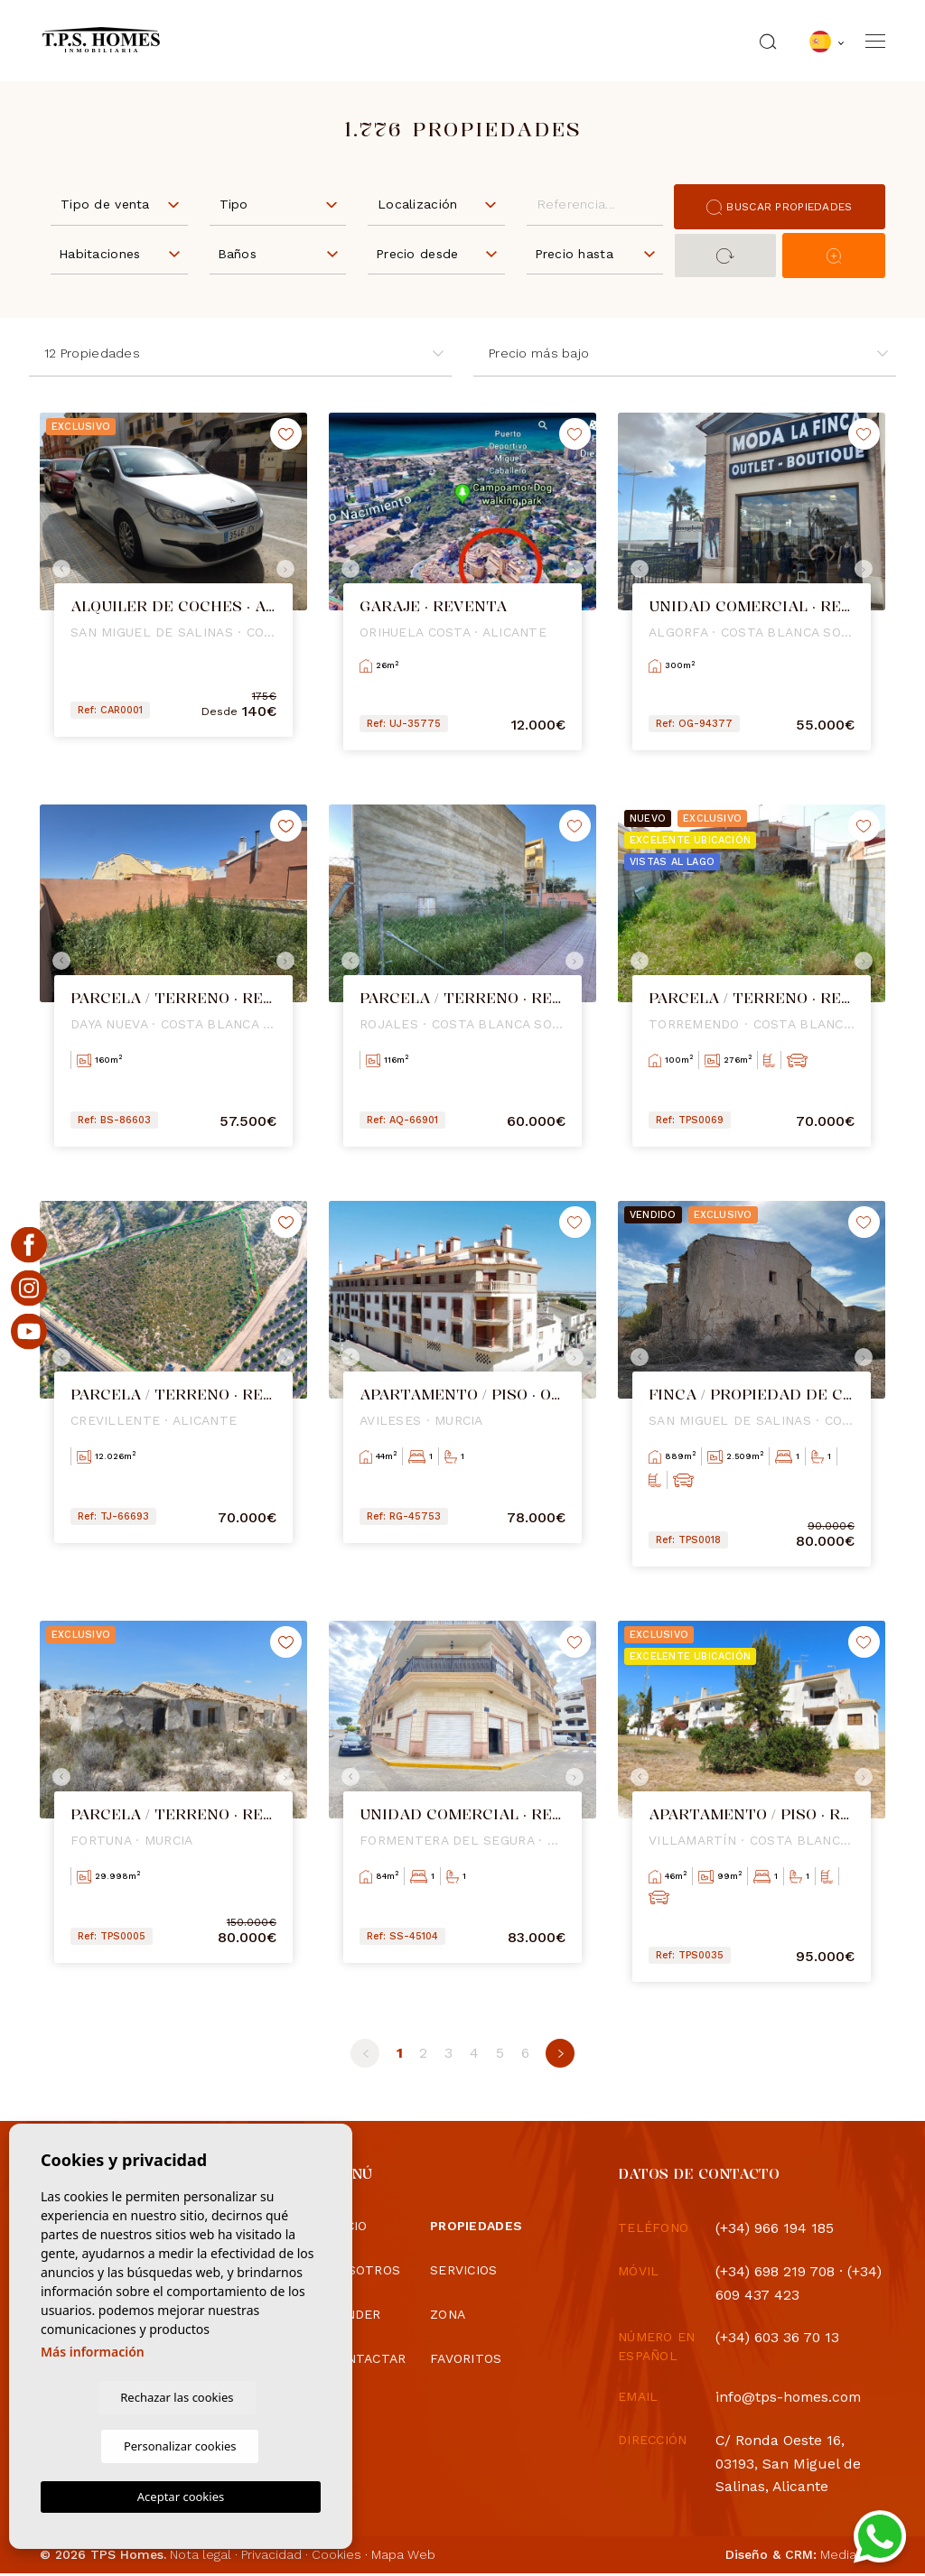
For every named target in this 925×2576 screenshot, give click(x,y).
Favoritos (466, 2358)
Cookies (336, 2557)
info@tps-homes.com (789, 2398)
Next (289, 569)
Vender (355, 2314)
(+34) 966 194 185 (775, 2228)
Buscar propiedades (779, 207)
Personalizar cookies (251, 2445)
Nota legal (200, 2557)
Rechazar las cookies (109, 2445)
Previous (58, 569)
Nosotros (364, 2270)
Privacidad (271, 2557)
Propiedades (476, 2225)
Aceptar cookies (180, 2496)
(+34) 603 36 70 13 (778, 2339)
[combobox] (119, 203)
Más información (93, 2398)
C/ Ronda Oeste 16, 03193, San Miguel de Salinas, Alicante (788, 2465)
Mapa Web (403, 2557)
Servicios (464, 2270)
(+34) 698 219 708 (775, 2271)
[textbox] (123, 204)
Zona (447, 2314)
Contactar (367, 2358)
